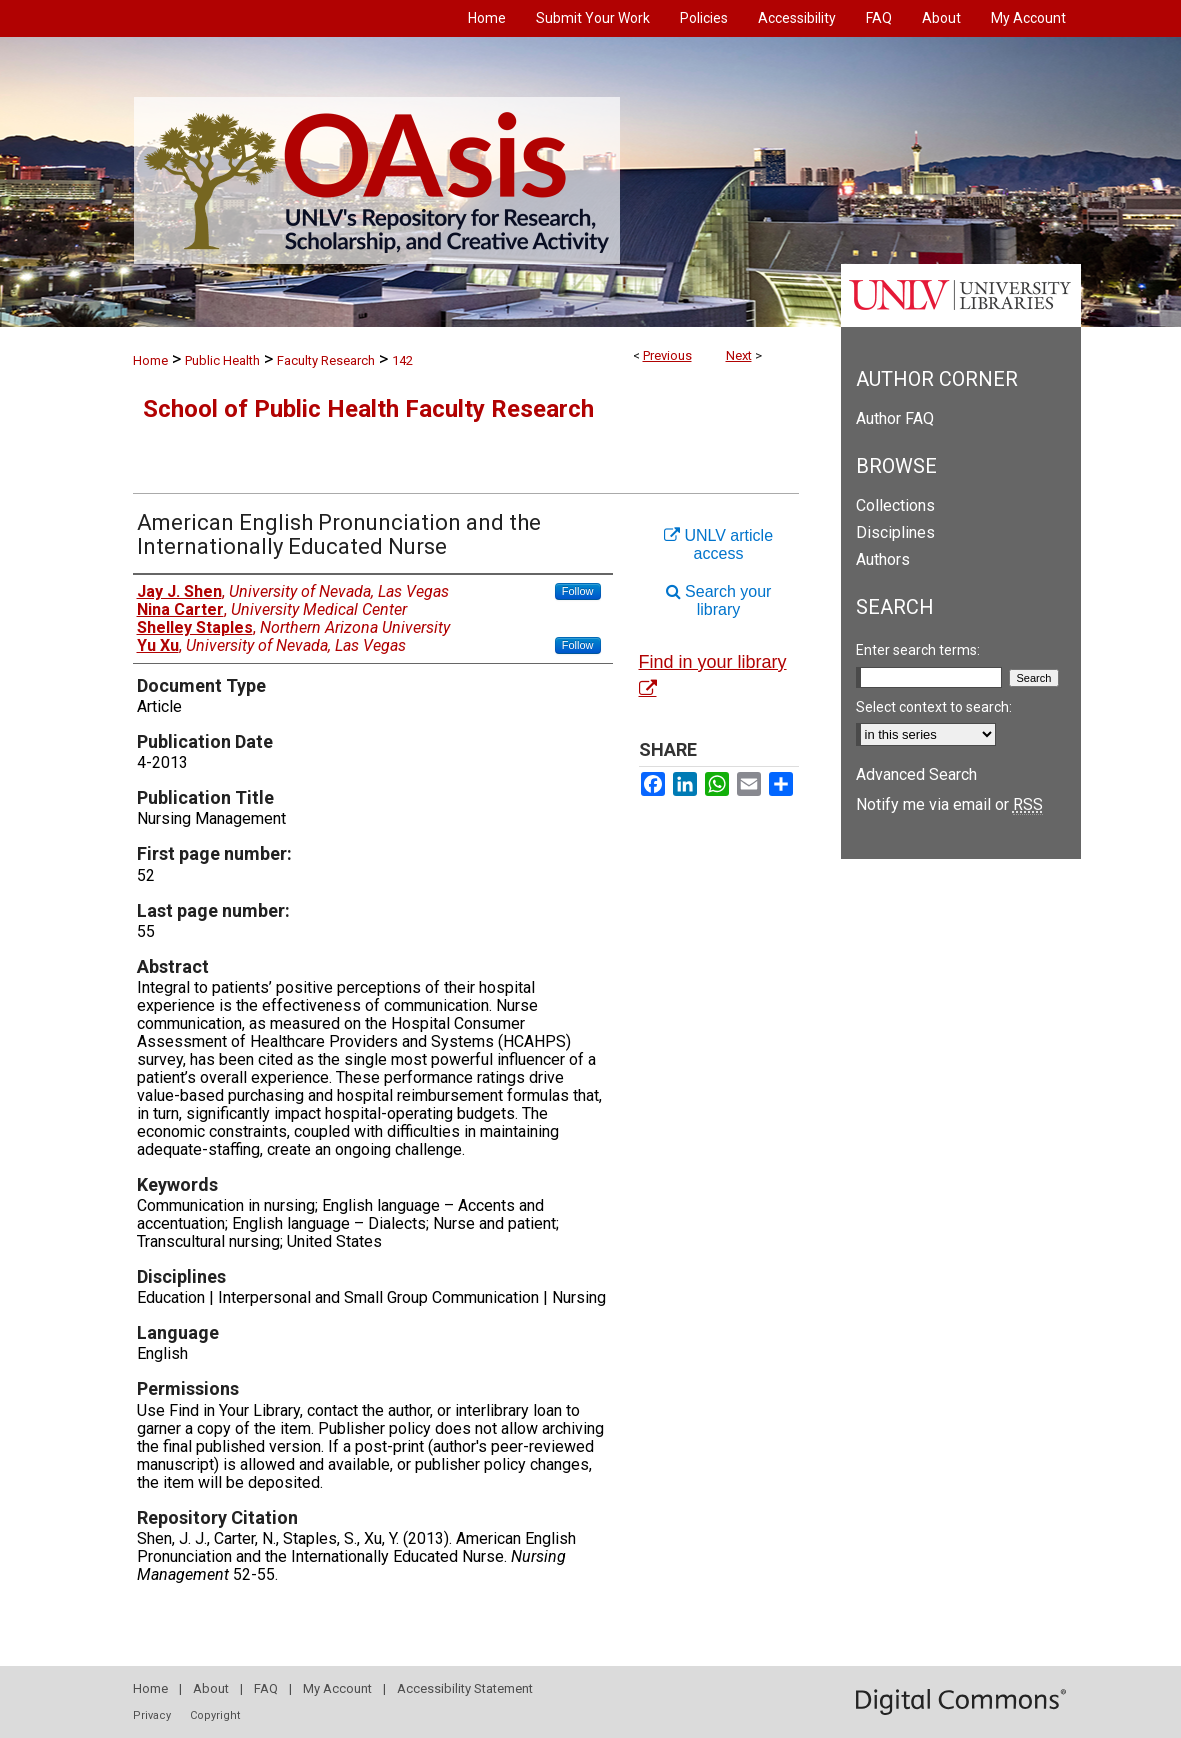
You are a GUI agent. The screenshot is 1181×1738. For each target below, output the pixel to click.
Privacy (152, 1715)
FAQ (266, 1688)
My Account (337, 1688)
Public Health (222, 360)
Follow (578, 591)
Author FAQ (895, 418)
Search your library (719, 600)
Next (739, 355)
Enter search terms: (918, 650)
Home (150, 360)
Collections (895, 505)
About (211, 1688)
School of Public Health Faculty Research (368, 409)
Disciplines (895, 532)
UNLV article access (718, 544)
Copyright (215, 1715)
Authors (883, 559)
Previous (667, 355)
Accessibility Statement (465, 1688)
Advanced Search (916, 774)
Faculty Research (326, 360)
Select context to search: (934, 707)
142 (402, 360)
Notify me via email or (949, 804)
